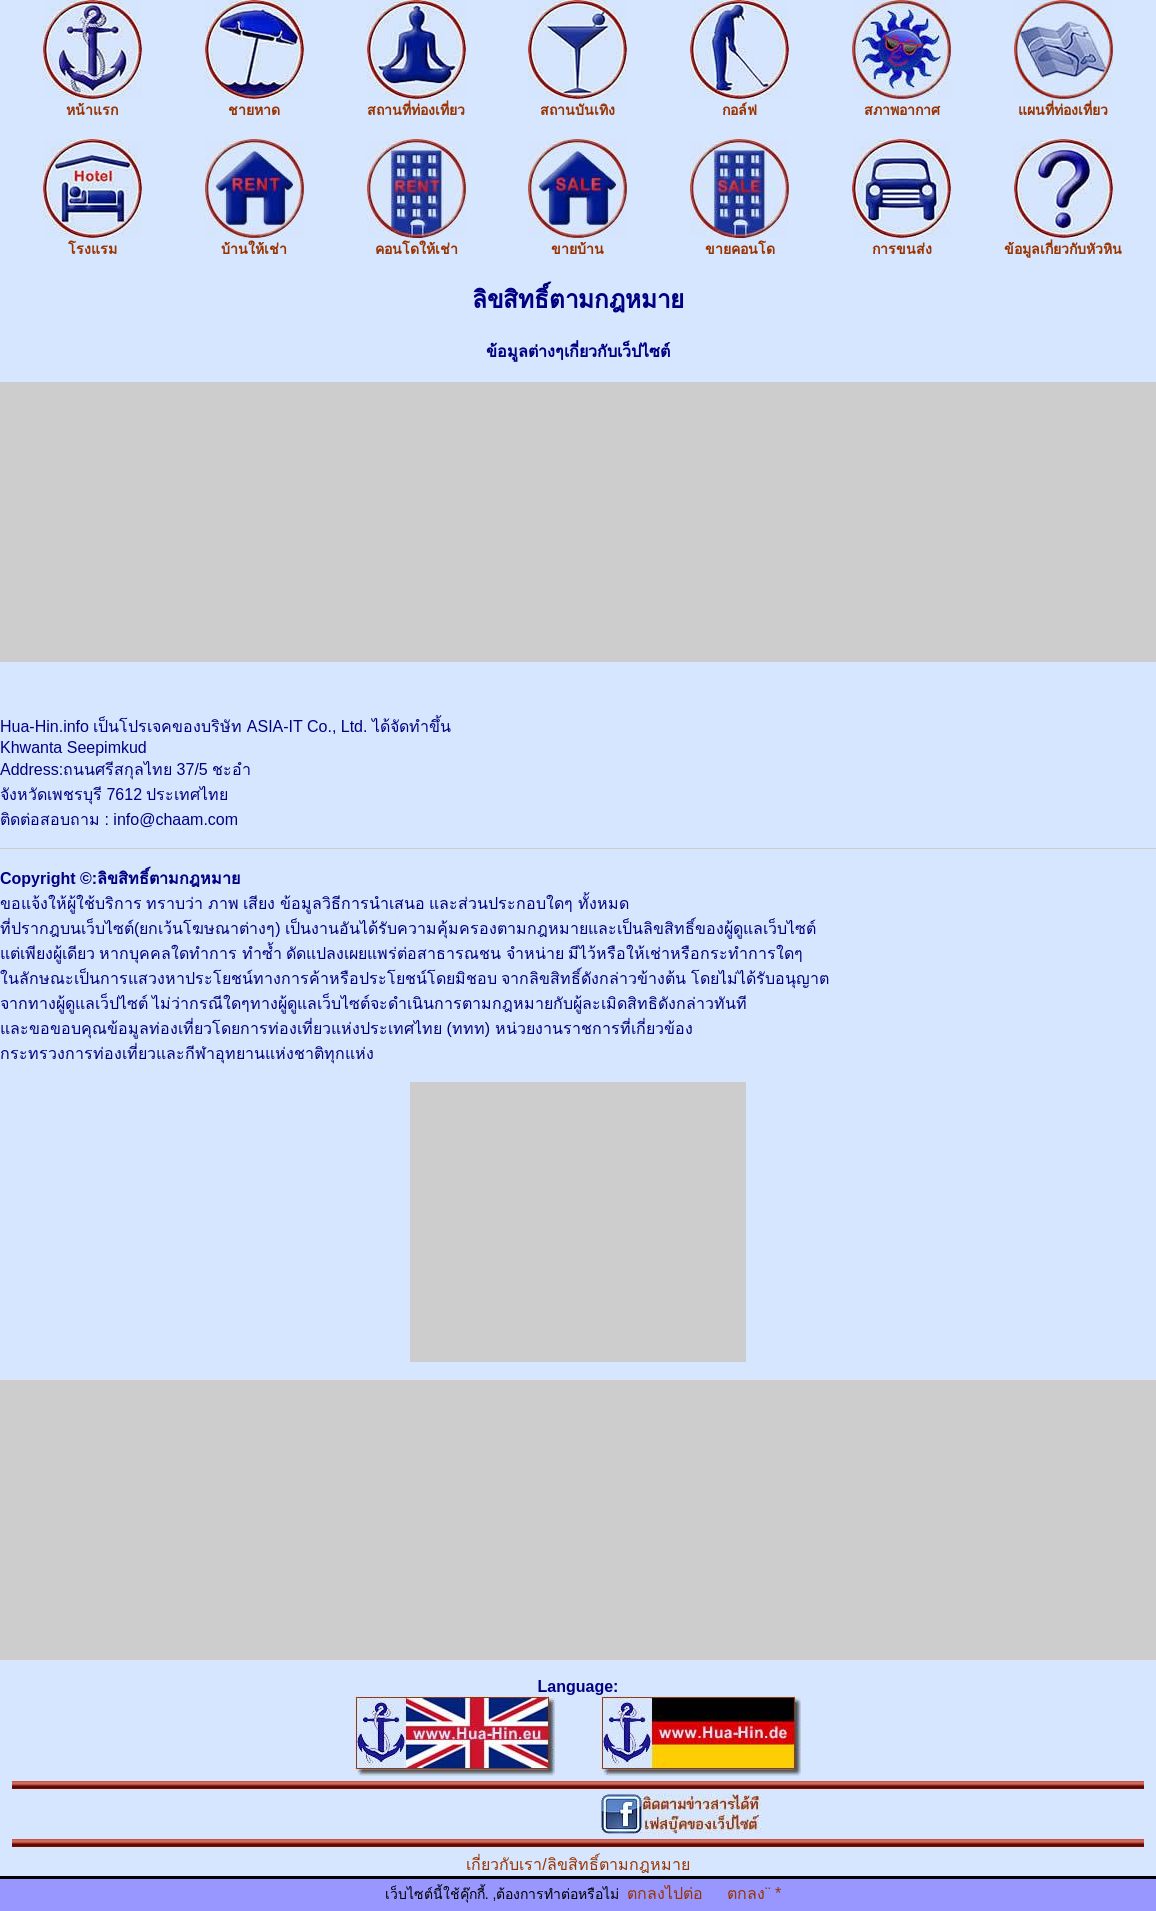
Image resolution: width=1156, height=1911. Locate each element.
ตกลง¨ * (754, 1893)
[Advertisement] (578, 522)
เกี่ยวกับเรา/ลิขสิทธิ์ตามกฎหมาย (577, 1864)
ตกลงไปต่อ (665, 1893)
